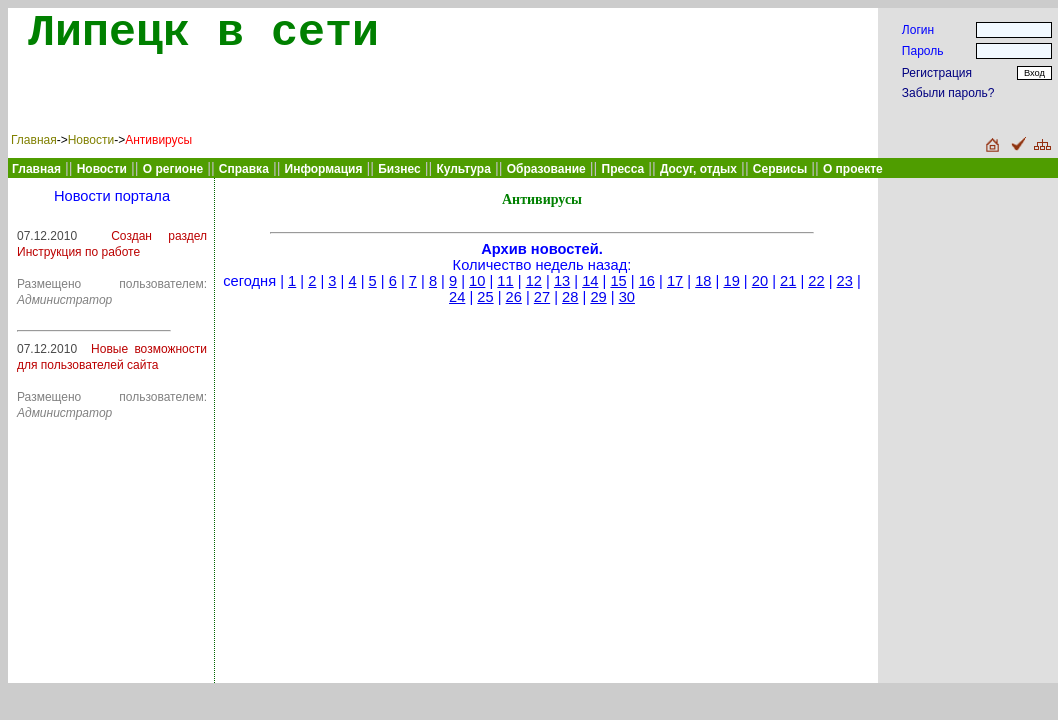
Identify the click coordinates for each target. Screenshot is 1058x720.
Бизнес (399, 169)
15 (618, 281)
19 (731, 281)
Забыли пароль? (948, 93)
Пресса (623, 169)
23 (845, 281)
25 (485, 297)
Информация (324, 169)
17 (675, 281)
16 (647, 281)
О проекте (853, 169)
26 (514, 297)
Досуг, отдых (698, 169)
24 (457, 297)
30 (627, 297)
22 (816, 281)
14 (590, 281)
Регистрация (937, 73)
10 (477, 281)
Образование (546, 169)
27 (542, 297)
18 (703, 281)
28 (570, 297)
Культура (463, 169)
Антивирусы (158, 140)
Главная (34, 140)
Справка (244, 169)
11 (505, 281)
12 (534, 281)
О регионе (173, 169)
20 (760, 281)
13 (562, 281)
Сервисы (780, 169)
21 (788, 281)
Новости (91, 140)
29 (598, 297)
